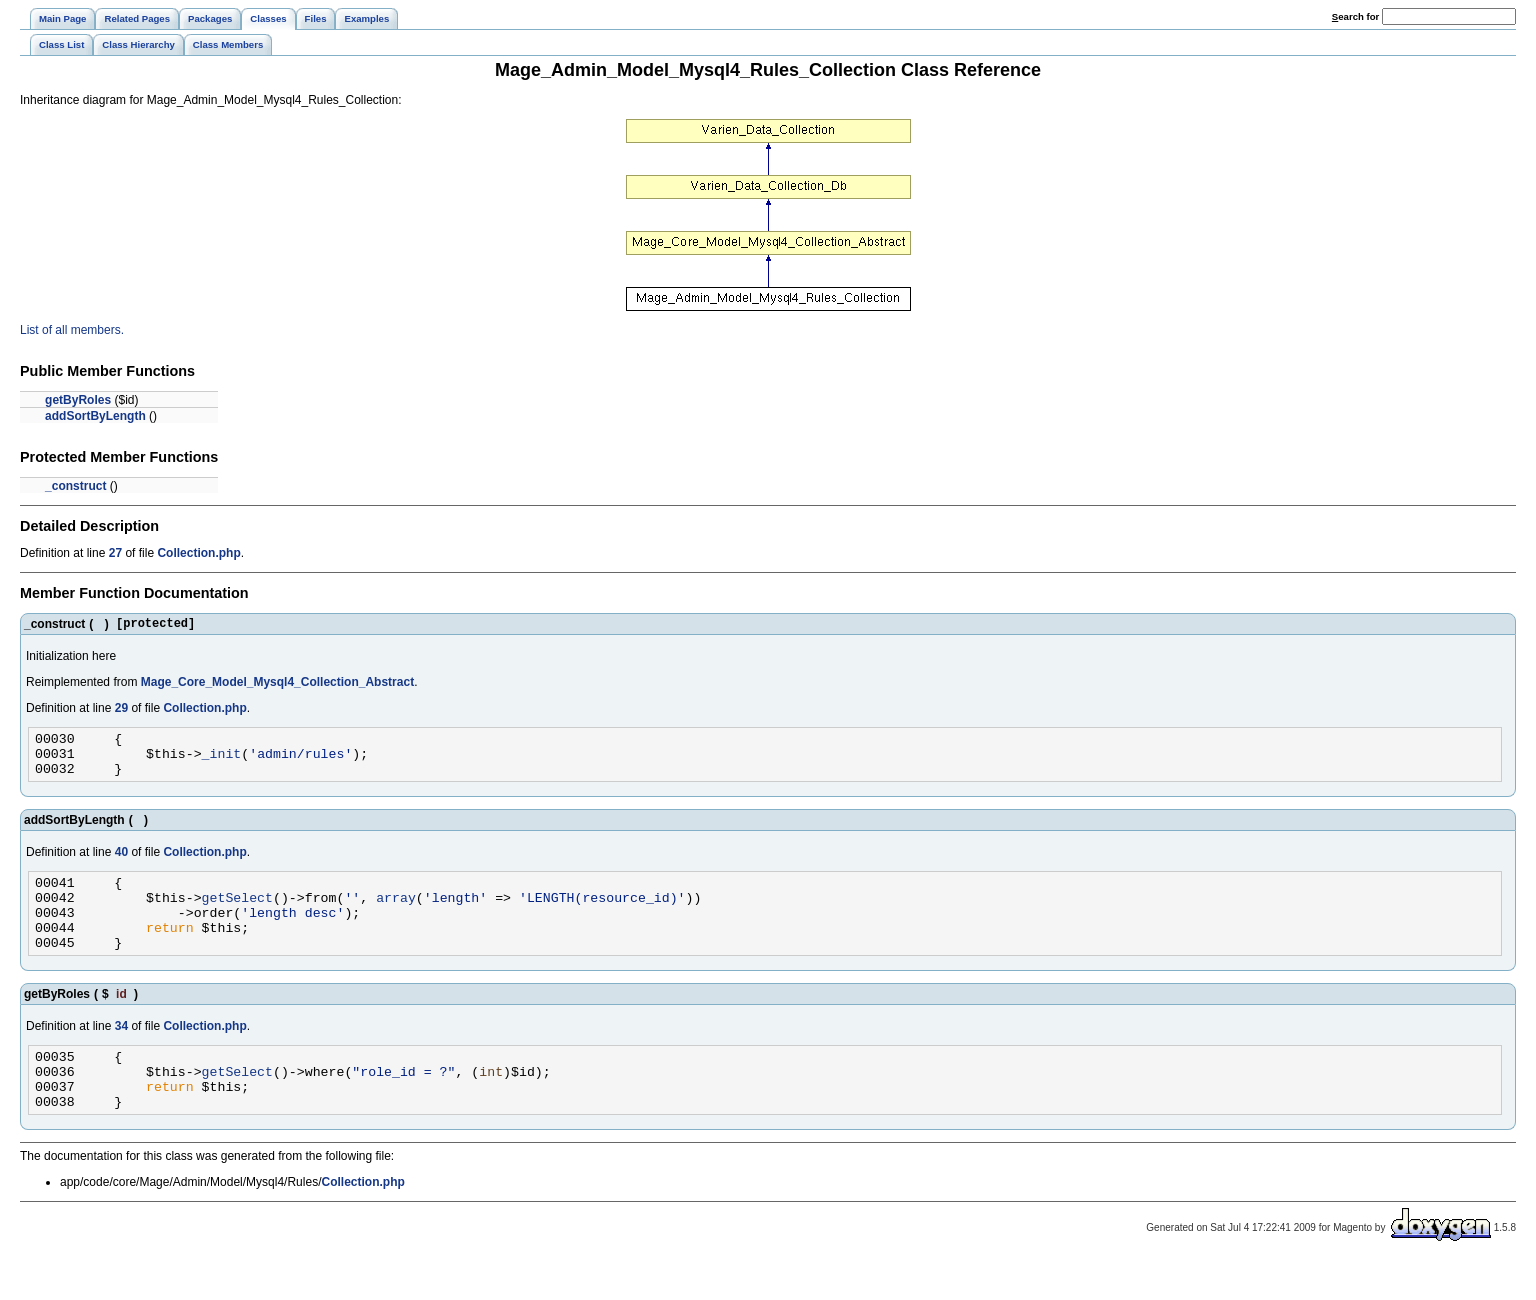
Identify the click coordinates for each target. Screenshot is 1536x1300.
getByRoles (78, 400)
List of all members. (72, 330)
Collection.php (198, 553)
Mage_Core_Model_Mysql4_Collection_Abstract (277, 685)
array (396, 915)
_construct (75, 486)
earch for (1355, 16)
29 (121, 711)
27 (115, 553)
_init (222, 762)
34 (121, 1053)
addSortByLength (95, 416)
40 (121, 864)
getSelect (237, 915)
